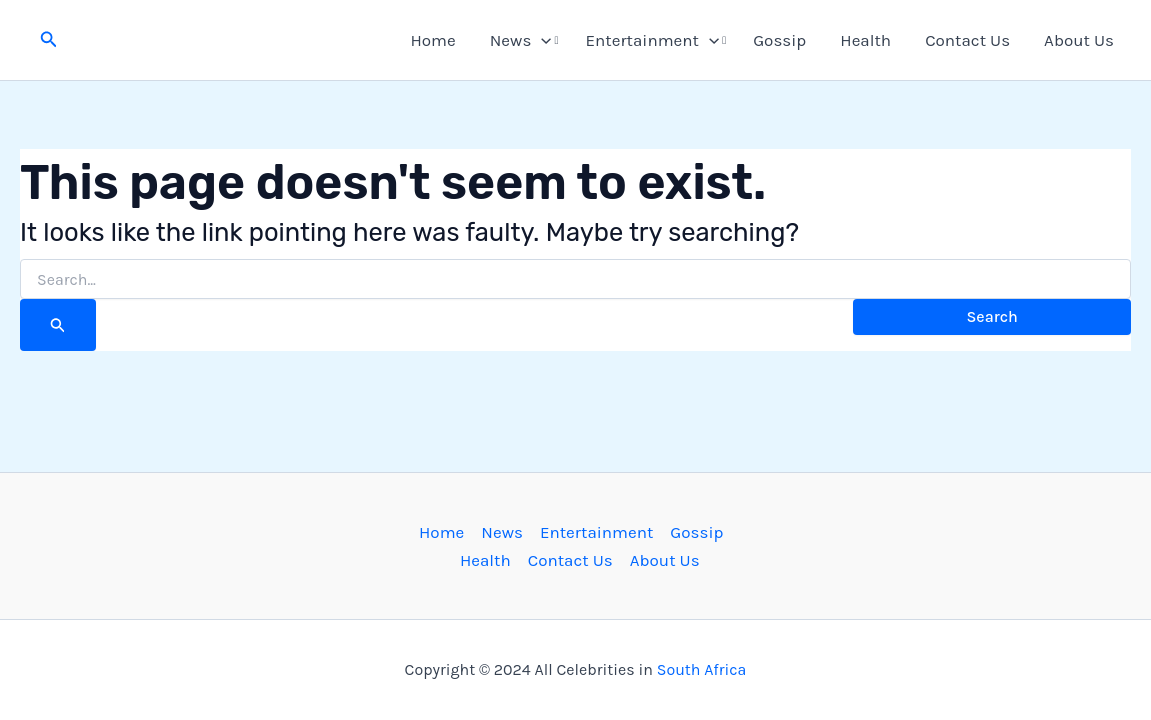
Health (865, 40)
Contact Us (967, 40)
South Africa (702, 669)
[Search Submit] (58, 325)
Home (432, 40)
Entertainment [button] (653, 40)
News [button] (521, 40)
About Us (1079, 40)
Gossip (779, 40)
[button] (49, 40)
